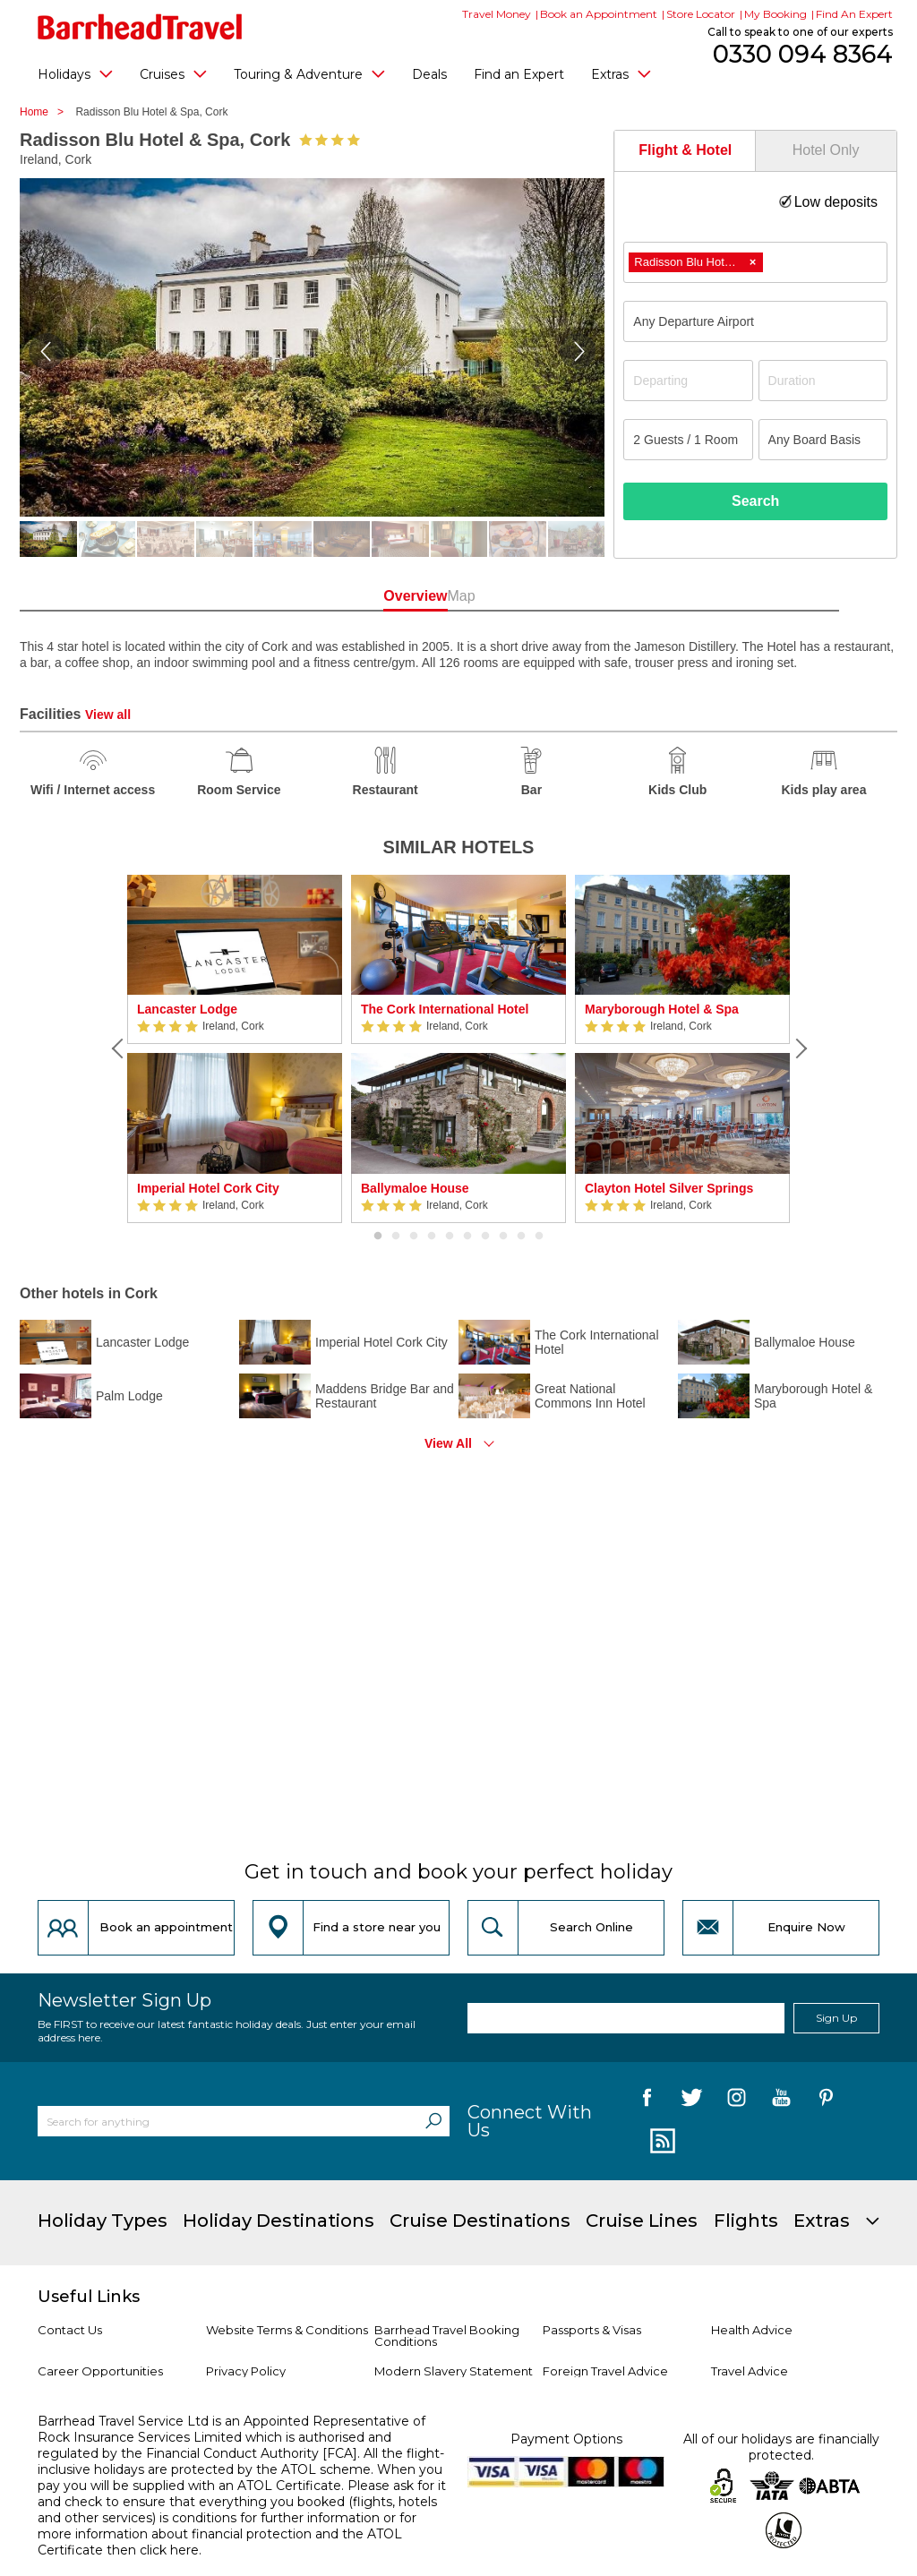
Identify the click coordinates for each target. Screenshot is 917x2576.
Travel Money (496, 14)
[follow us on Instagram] (736, 2100)
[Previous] (118, 1048)
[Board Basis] (822, 439)
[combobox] (755, 262)
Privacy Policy (246, 2371)
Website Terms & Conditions (287, 2330)
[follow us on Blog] (660, 2141)
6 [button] (467, 1236)
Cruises (173, 73)
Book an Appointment (598, 14)
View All (448, 1443)
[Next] (799, 1048)
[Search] (433, 2121)
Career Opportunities (100, 2371)
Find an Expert (519, 74)
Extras (621, 73)
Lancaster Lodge (187, 1009)
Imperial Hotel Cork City (208, 1188)
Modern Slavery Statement (453, 2371)
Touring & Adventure (309, 73)
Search (755, 501)
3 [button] (414, 1236)
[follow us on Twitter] (691, 2100)
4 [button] (432, 1236)
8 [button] (503, 1236)
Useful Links (89, 2296)
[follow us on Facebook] (647, 2100)
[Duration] (822, 380)
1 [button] (378, 1236)
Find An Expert (854, 14)
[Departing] (687, 380)
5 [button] (449, 1236)
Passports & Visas (592, 2330)
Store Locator (700, 14)
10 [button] (539, 1236)
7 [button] (485, 1236)
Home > (46, 112)
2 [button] (396, 1236)
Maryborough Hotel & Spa (662, 1009)
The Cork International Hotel (444, 1009)
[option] (235, 1049)
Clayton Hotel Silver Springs (669, 1188)
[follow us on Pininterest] (826, 2100)
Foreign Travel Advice (605, 2371)
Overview (379, 595)
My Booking (775, 14)
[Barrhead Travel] (140, 26)
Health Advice (752, 2330)
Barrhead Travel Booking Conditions (446, 2336)
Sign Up (836, 2017)
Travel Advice (749, 2371)
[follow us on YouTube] (781, 2100)
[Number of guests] (687, 439)
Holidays (75, 73)
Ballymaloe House (415, 1188)
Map (538, 595)
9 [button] (521, 1236)
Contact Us (70, 2330)
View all (108, 714)
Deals (429, 74)
